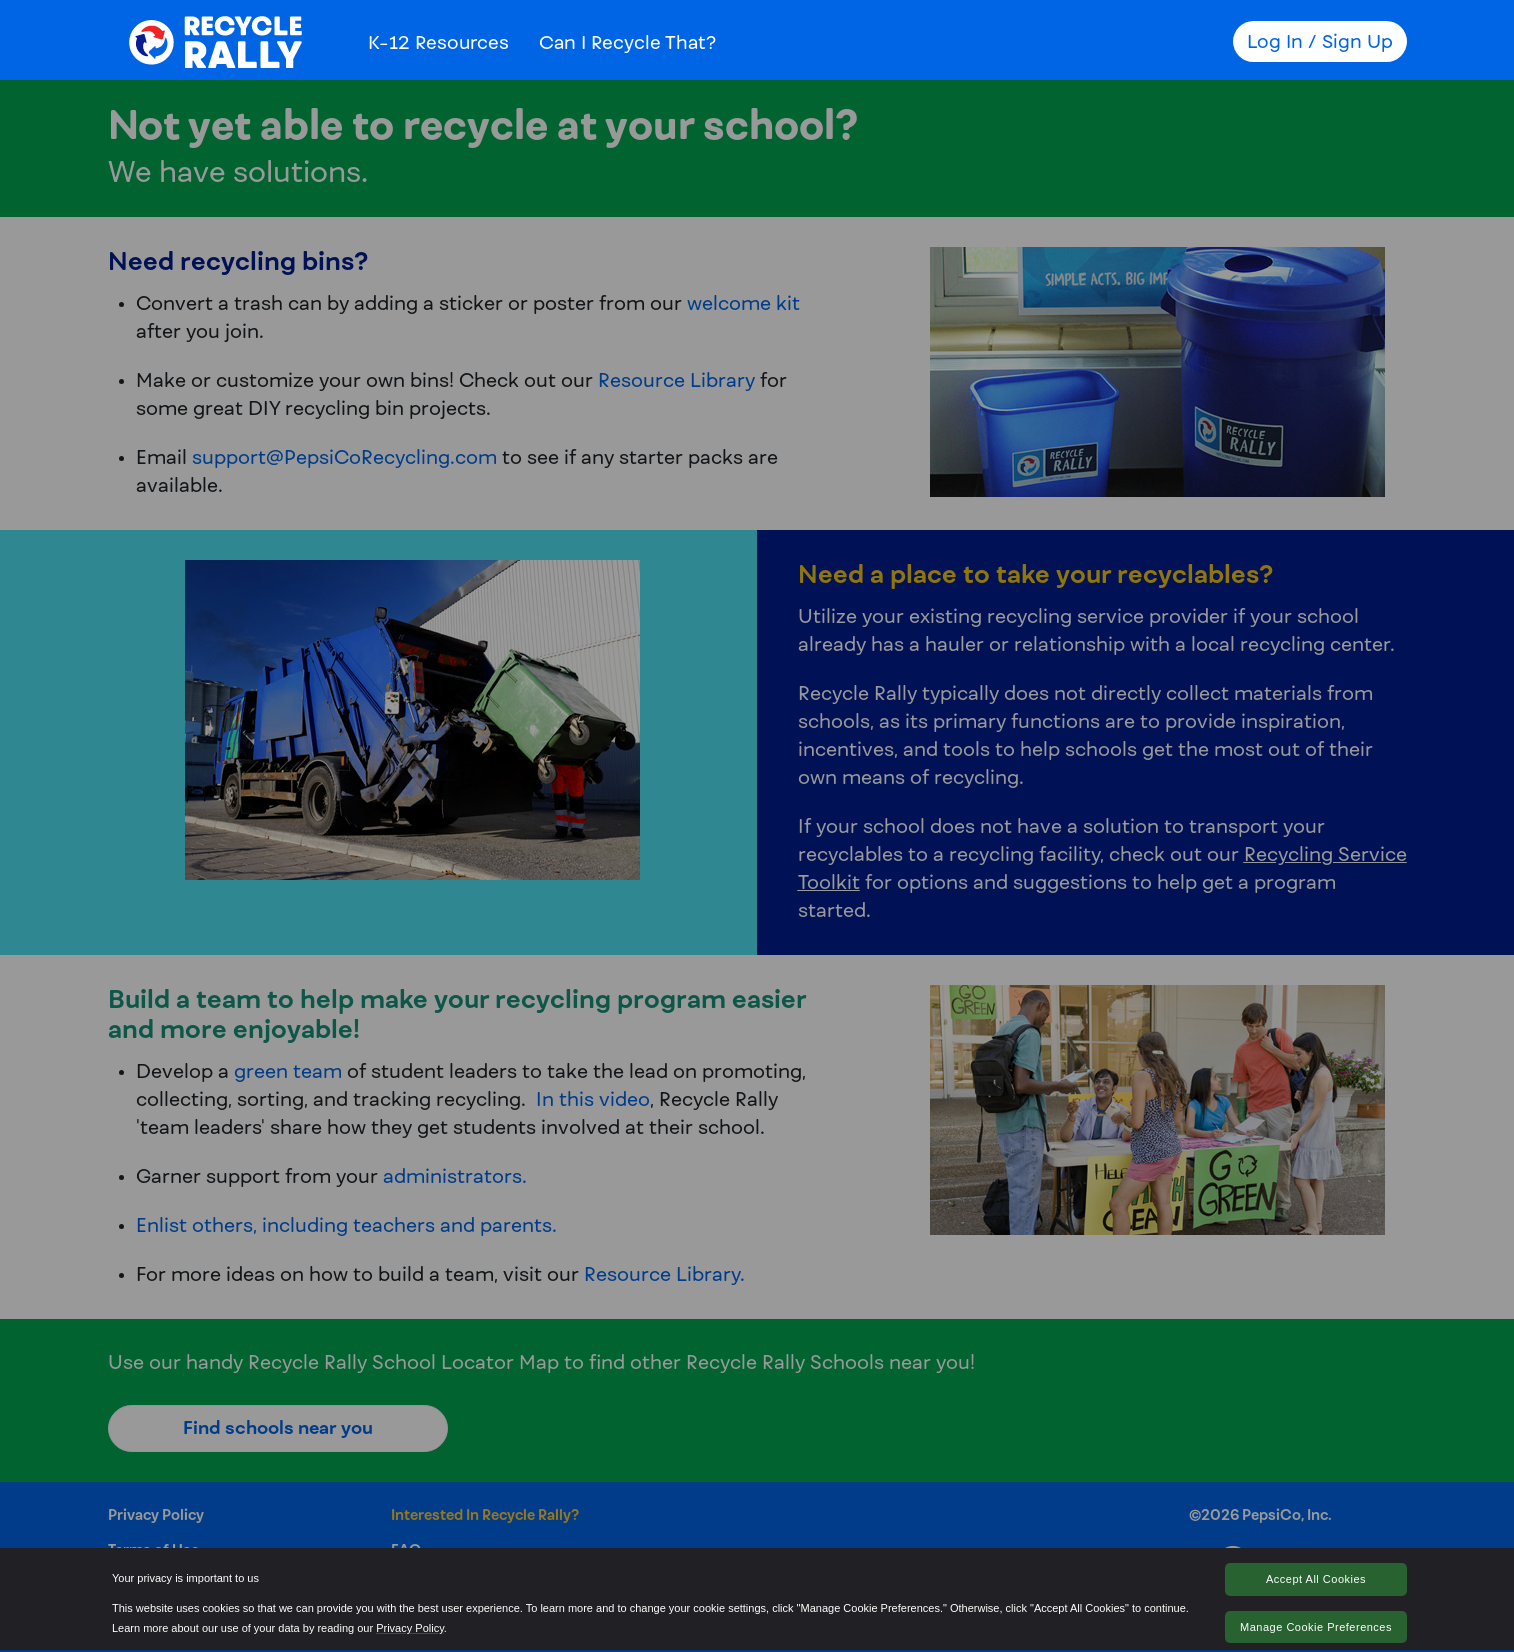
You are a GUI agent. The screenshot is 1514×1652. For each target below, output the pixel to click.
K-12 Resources (438, 41)
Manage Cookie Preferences (1316, 1627)
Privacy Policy (410, 1628)
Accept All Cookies (1316, 1579)
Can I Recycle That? (627, 41)
